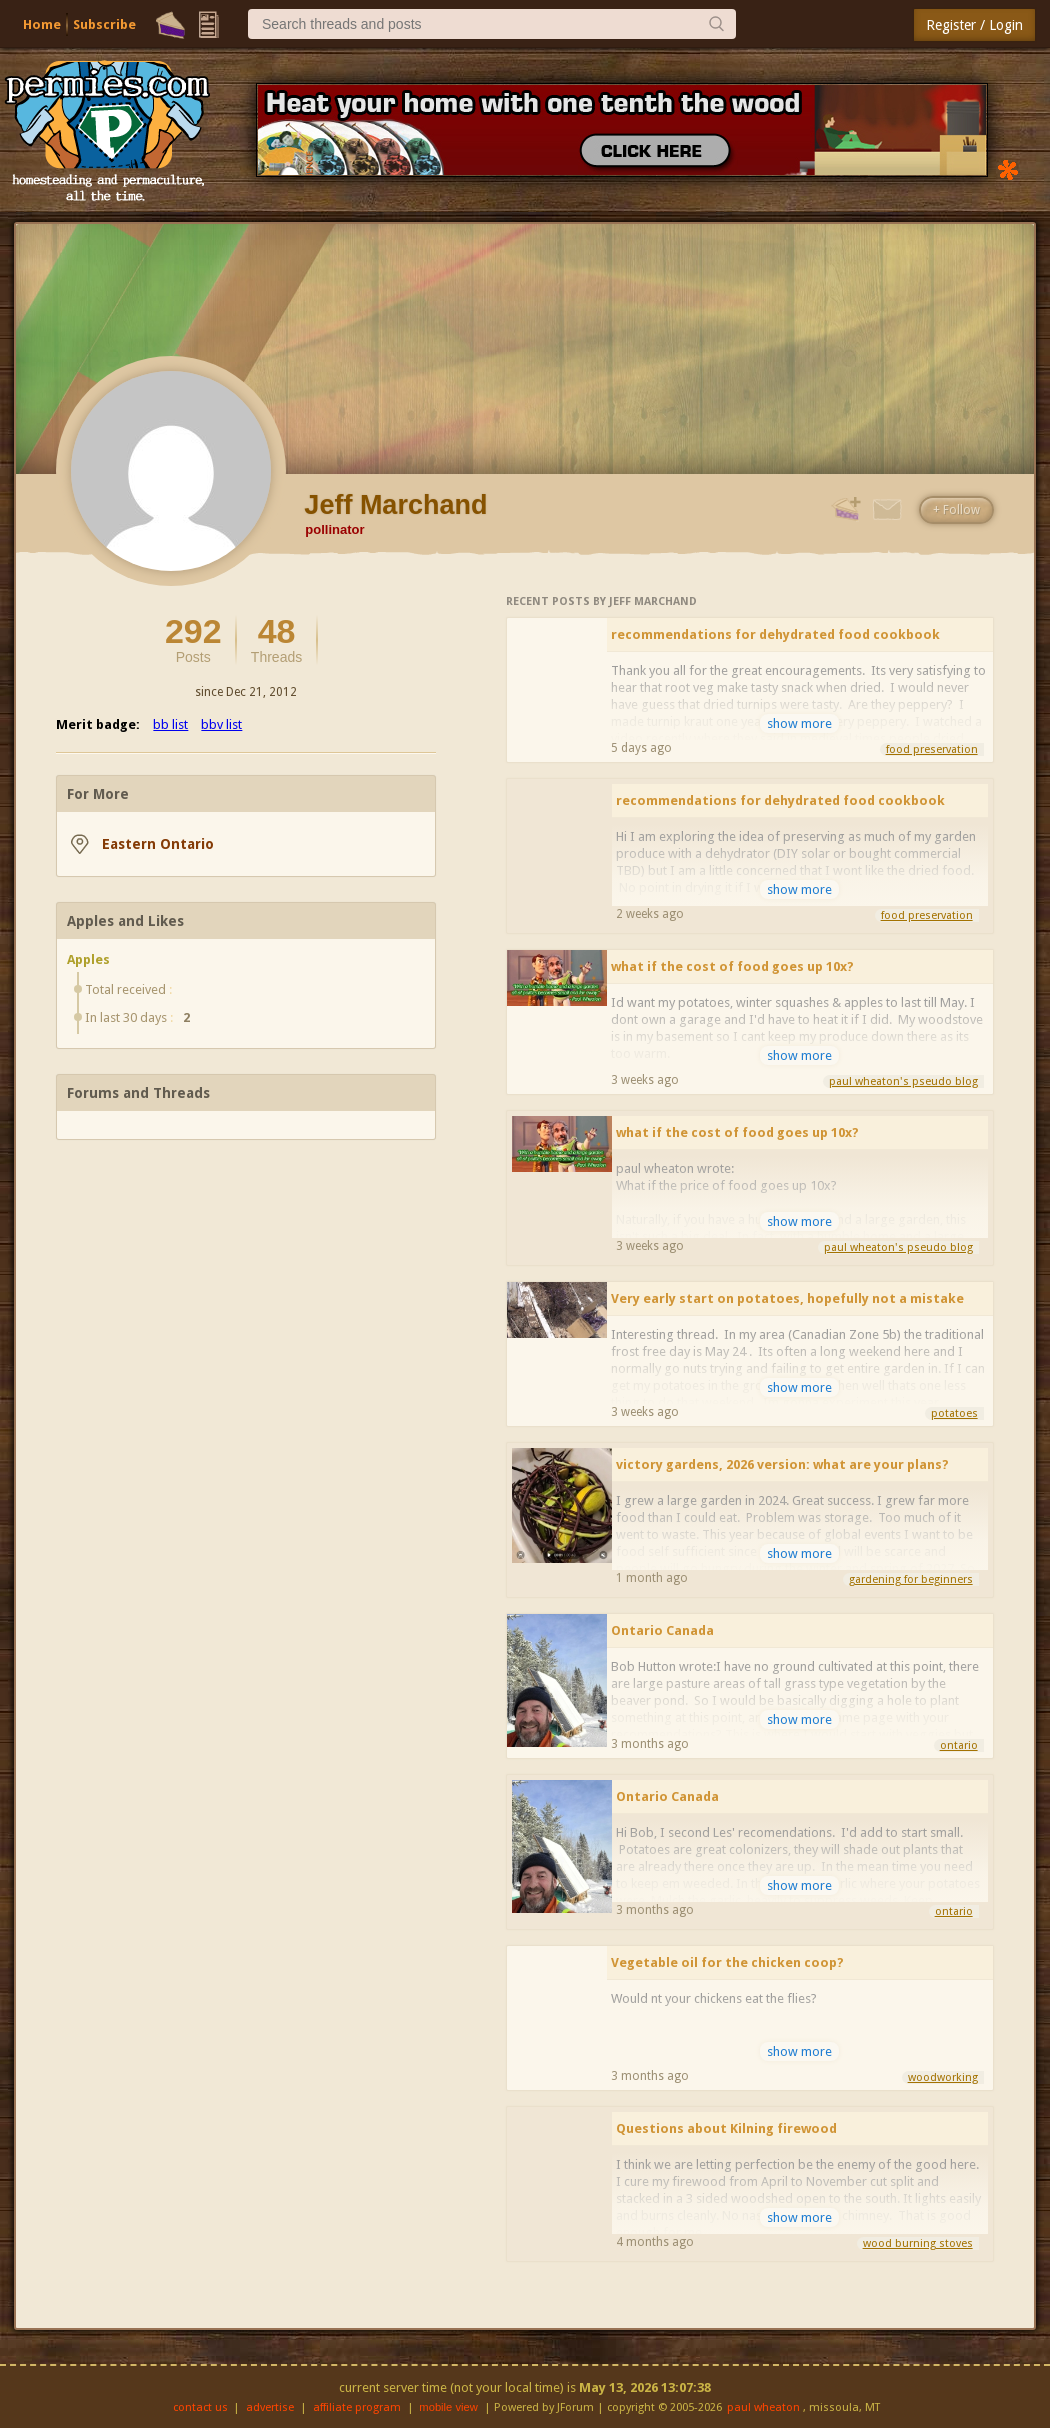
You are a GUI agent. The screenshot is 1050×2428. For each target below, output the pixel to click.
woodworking (943, 2077)
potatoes (954, 1413)
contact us (200, 2407)
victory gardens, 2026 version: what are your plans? (782, 1464)
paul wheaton (763, 2407)
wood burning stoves (918, 2243)
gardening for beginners (911, 1579)
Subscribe (104, 24)
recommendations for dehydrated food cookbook (775, 634)
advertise (270, 2407)
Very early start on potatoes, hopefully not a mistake (787, 1298)
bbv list (221, 724)
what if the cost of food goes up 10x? (732, 966)
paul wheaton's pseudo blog (903, 1081)
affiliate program (357, 2407)
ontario (959, 1745)
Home (42, 24)
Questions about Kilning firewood (726, 2128)
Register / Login (974, 25)
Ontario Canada (662, 1630)
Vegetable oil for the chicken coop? (727, 1962)
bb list (170, 724)
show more (799, 723)
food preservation (932, 749)
